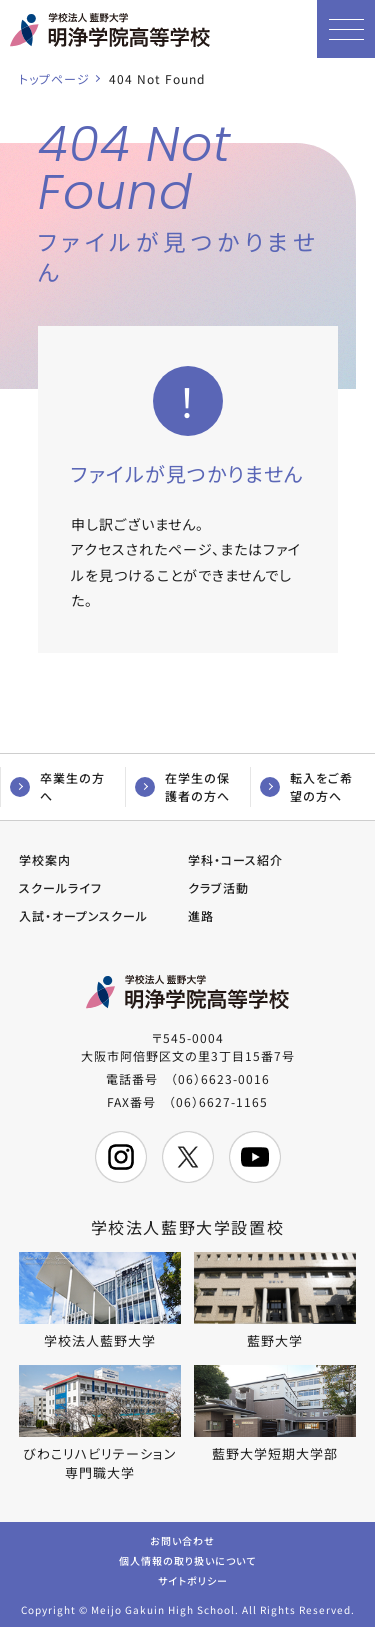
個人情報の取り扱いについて (187, 1559)
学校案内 (45, 859)
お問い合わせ (182, 1539)
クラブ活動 (218, 887)
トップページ (54, 78)
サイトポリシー (193, 1579)
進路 (201, 915)
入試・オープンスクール (83, 915)
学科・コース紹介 (235, 859)
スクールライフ (60, 887)
